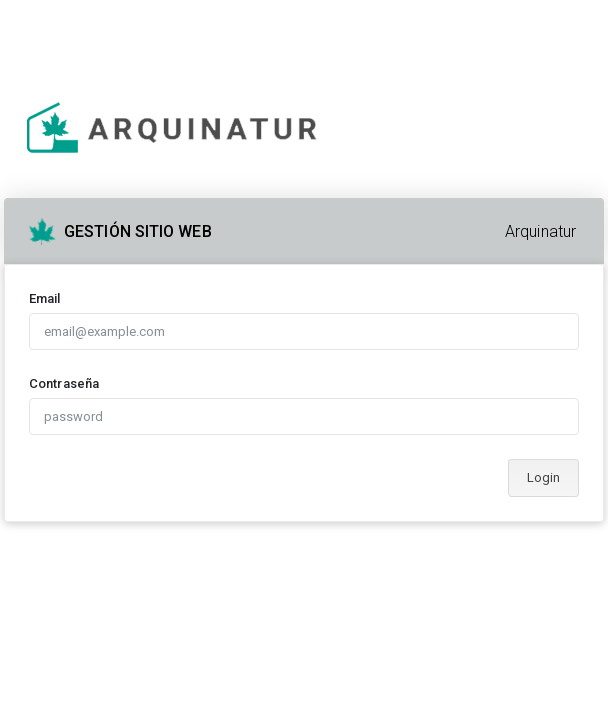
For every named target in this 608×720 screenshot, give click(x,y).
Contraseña (64, 383)
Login (543, 477)
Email (45, 298)
